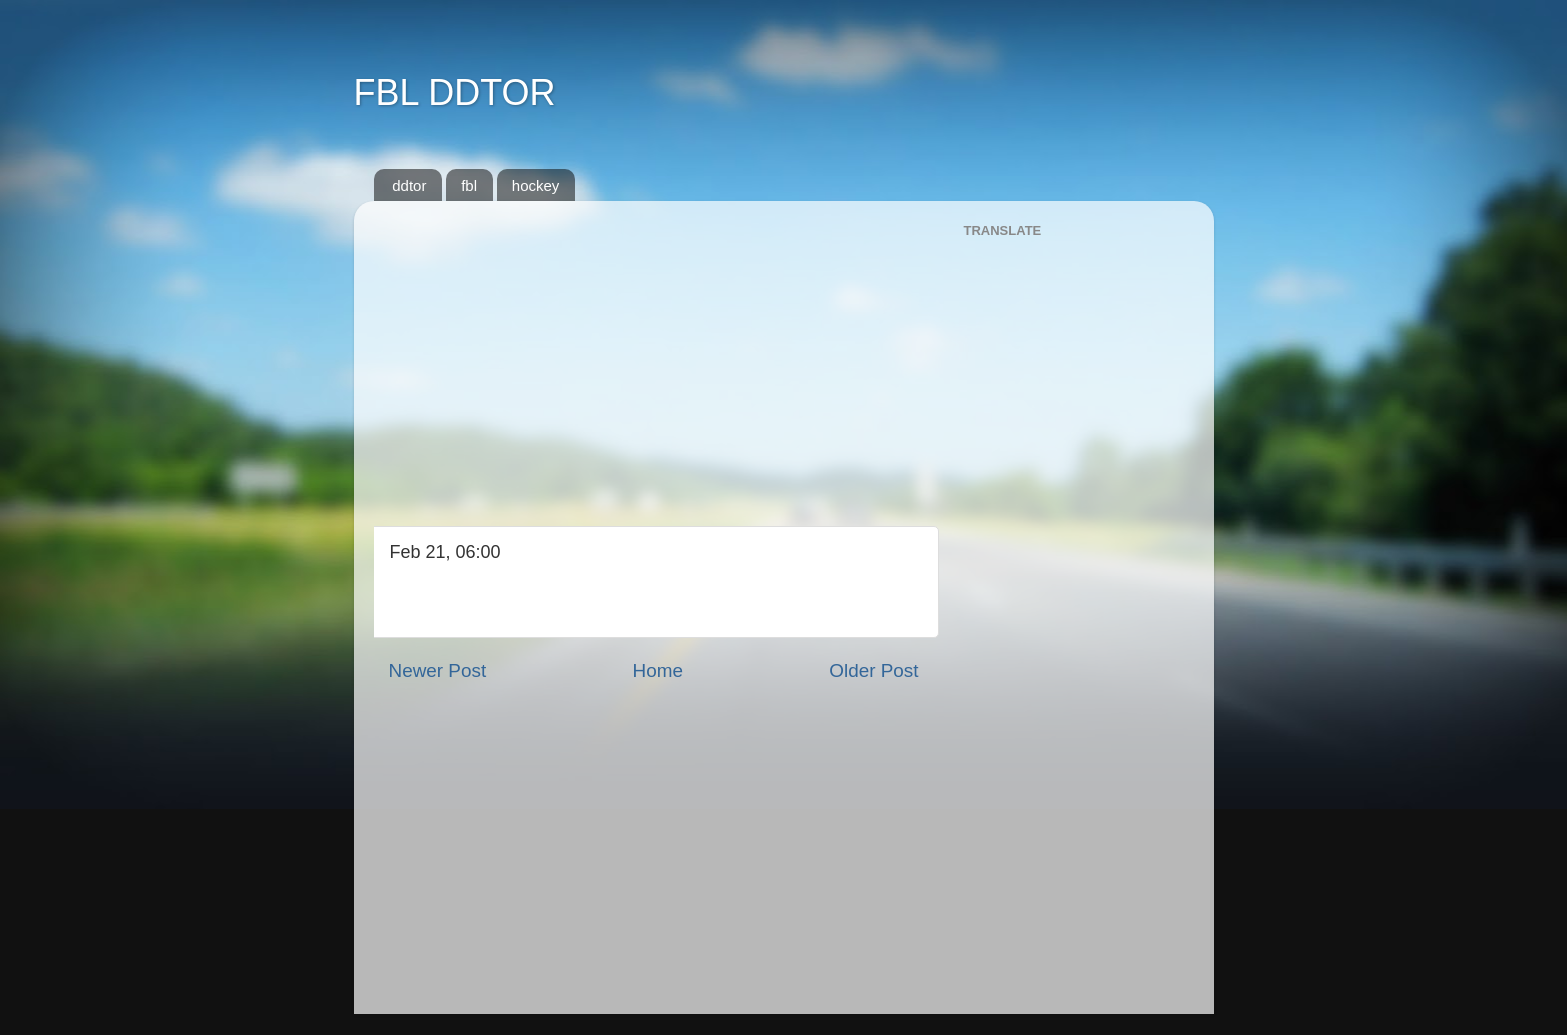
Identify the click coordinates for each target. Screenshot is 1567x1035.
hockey (536, 185)
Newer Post (438, 670)
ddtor (409, 185)
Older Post (873, 670)
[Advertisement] (654, 356)
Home (658, 670)
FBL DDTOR (455, 92)
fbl (469, 185)
